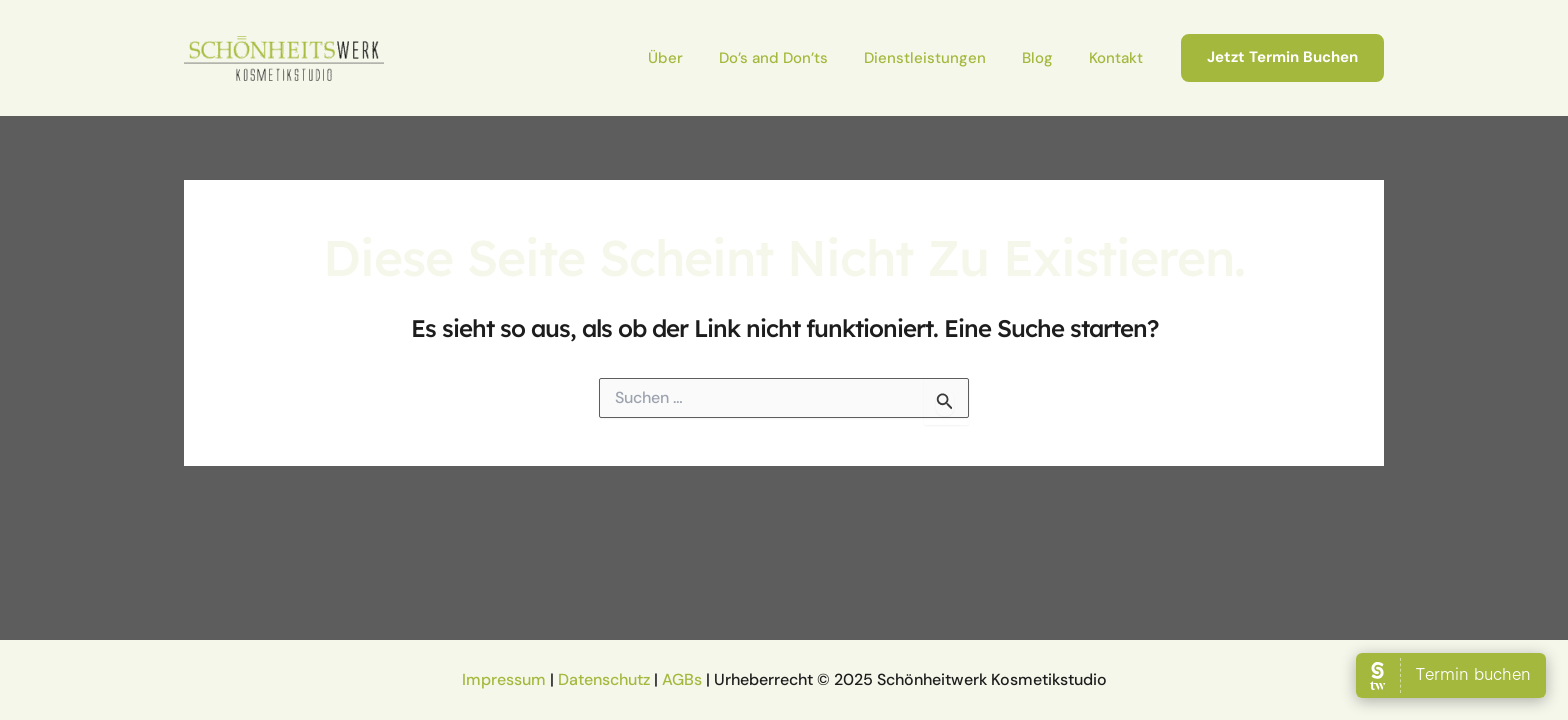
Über (665, 58)
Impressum (504, 679)
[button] (1282, 57)
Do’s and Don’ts (773, 58)
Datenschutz (604, 679)
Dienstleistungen (925, 58)
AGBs (682, 679)
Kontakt (1116, 58)
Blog (1037, 58)
